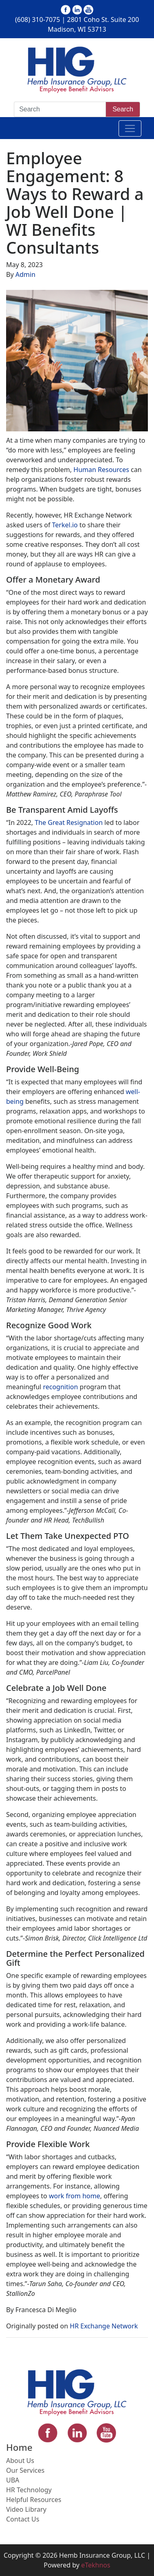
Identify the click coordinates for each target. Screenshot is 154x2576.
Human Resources (101, 469)
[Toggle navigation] (130, 128)
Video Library (26, 2509)
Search (122, 109)
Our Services (25, 2470)
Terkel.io (65, 524)
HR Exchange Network (104, 2325)
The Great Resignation (69, 822)
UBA (12, 2480)
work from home (74, 2195)
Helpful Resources (33, 2499)
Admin (25, 274)
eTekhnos (95, 2565)
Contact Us (22, 2519)
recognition (60, 1386)
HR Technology (29, 2489)
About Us (20, 2460)
